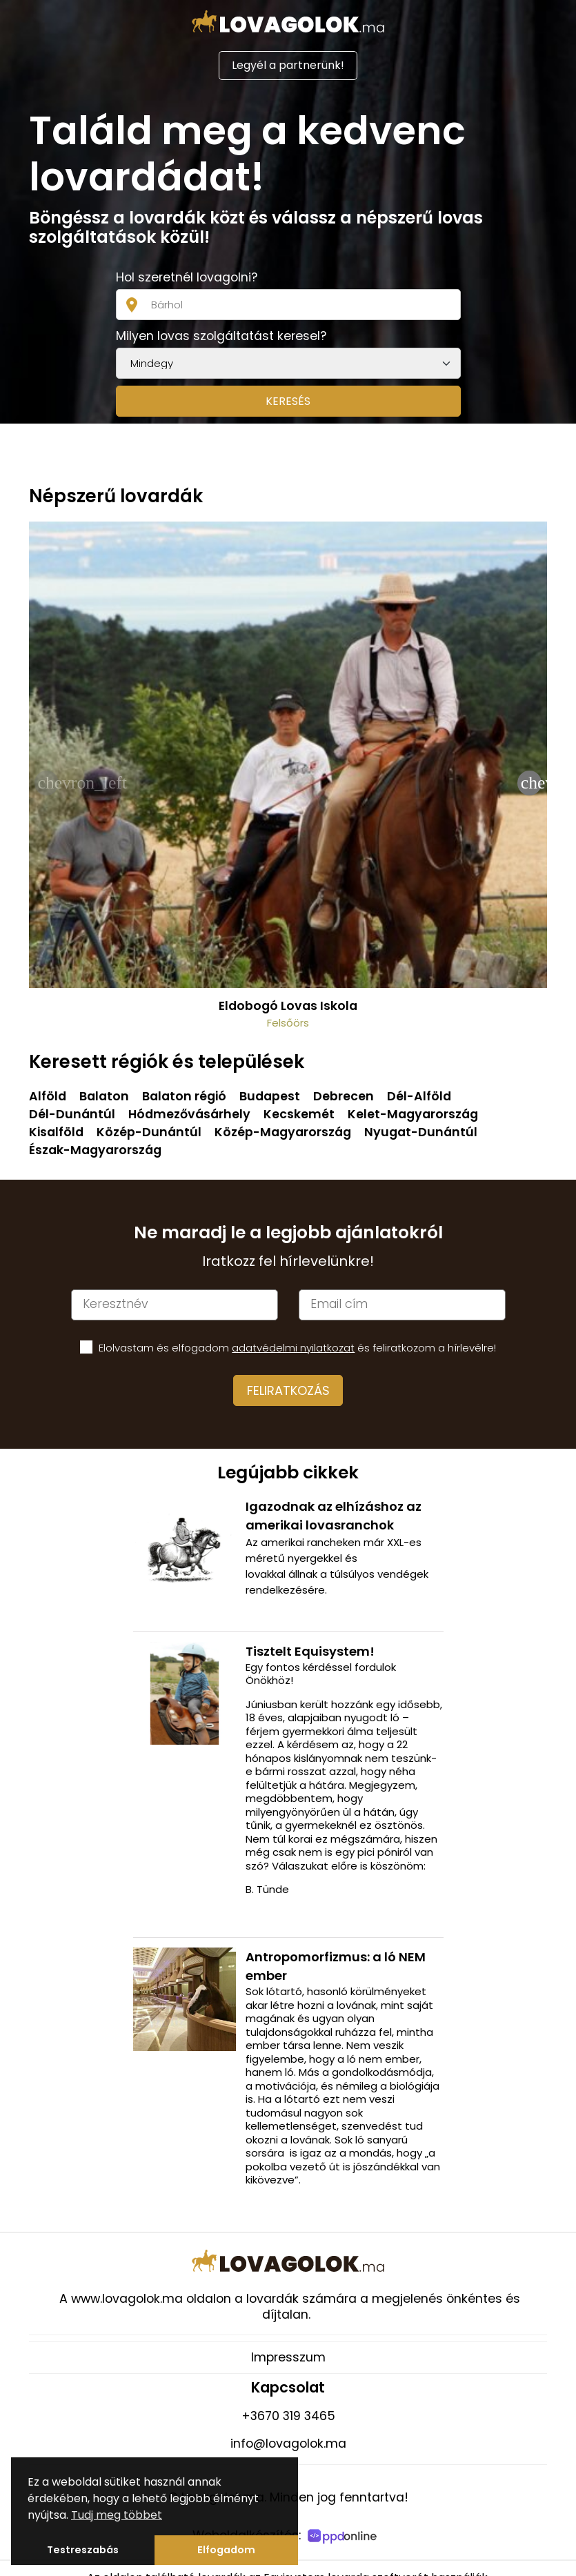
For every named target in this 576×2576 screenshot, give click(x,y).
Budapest (269, 1096)
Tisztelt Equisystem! (310, 1651)
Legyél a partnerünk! (288, 65)
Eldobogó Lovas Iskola (288, 1006)
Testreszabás (83, 2550)
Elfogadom (226, 2550)
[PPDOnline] (344, 2537)
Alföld (47, 1096)
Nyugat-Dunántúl (420, 1132)
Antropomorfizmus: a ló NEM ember (336, 1966)
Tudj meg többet (116, 2515)
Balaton (104, 1096)
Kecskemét (299, 1114)
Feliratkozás (288, 1390)
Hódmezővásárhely (189, 1114)
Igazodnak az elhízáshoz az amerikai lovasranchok (333, 1516)
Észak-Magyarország (95, 1150)
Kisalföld (56, 1132)
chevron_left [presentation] (48, 783)
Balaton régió (184, 1096)
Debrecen (343, 1096)
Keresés (288, 401)
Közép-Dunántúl (149, 1132)
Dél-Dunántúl (72, 1114)
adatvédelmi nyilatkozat (293, 1347)
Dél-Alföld (419, 1096)
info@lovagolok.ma (288, 2443)
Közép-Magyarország (283, 1132)
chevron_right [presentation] (531, 783)
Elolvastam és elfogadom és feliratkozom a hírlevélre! (297, 1347)
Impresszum (288, 2357)
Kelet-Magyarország (413, 1114)
